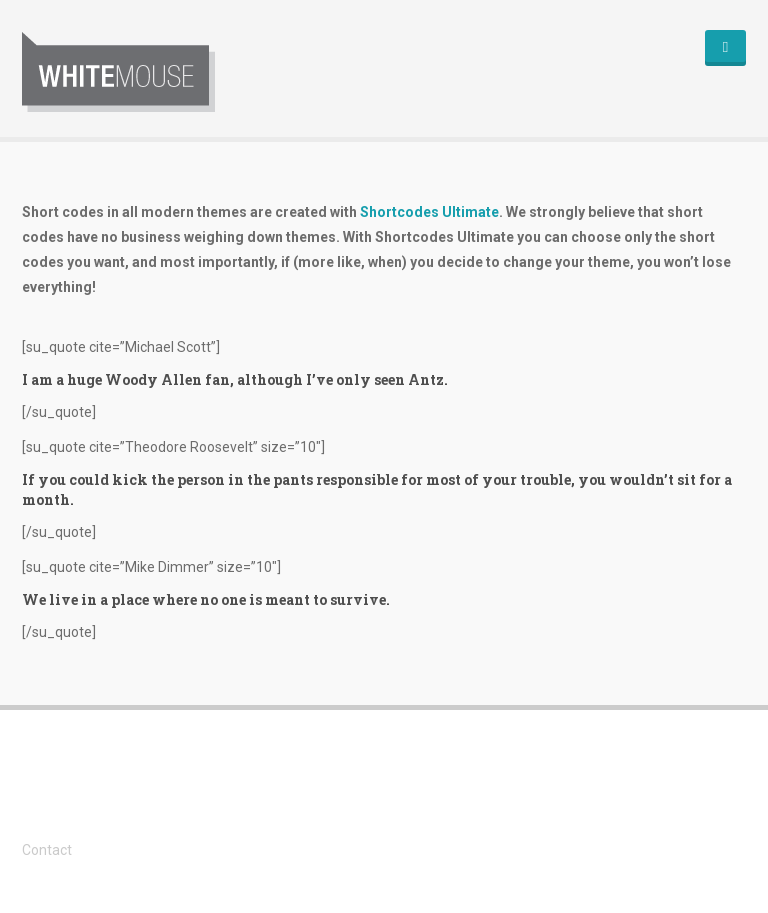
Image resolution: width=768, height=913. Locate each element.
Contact (47, 850)
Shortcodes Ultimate (429, 212)
